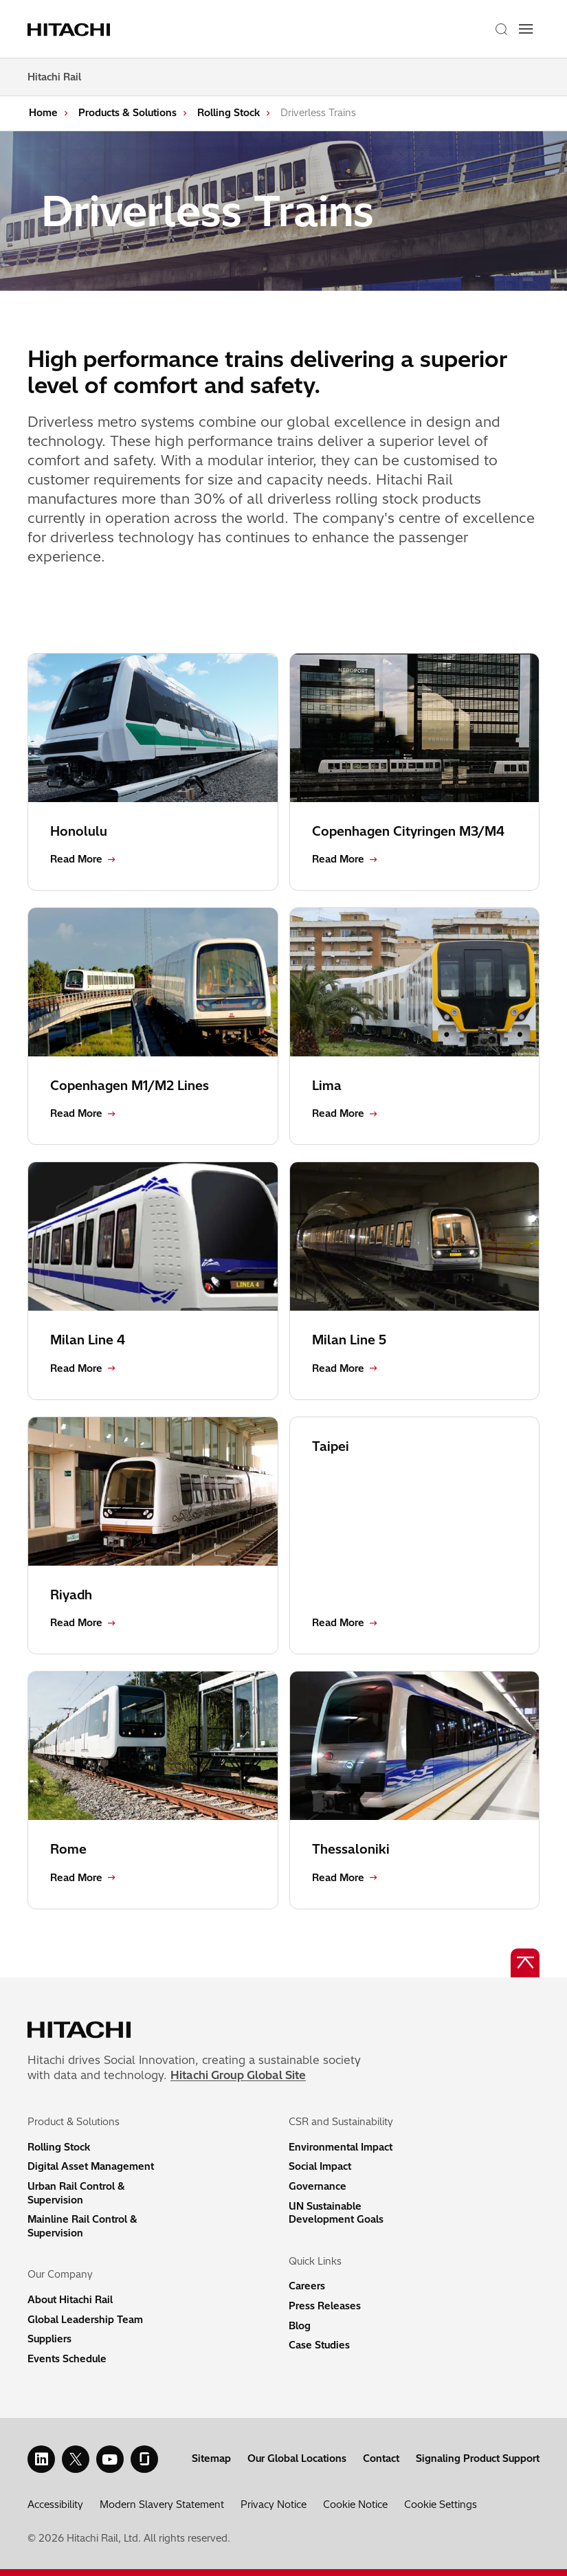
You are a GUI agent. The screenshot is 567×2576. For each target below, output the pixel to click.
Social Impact (320, 2166)
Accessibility (55, 2504)
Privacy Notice (274, 2504)
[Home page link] (70, 28)
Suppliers (49, 2339)
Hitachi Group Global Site (238, 2075)
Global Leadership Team (85, 2319)
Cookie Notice (355, 2504)
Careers (307, 2286)
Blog (300, 2326)
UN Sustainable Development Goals (336, 2213)
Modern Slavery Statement (162, 2504)
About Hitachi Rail (70, 2300)
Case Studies (319, 2345)
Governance (317, 2186)
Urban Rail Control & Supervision (76, 2193)
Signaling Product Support (478, 2458)
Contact (381, 2458)
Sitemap (211, 2458)
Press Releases (325, 2306)
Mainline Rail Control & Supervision (82, 2226)
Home (43, 113)
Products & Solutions (127, 113)
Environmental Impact (340, 2147)
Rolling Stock (228, 113)
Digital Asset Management (90, 2166)
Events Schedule (67, 2359)
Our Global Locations (296, 2458)
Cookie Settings (440, 2504)
